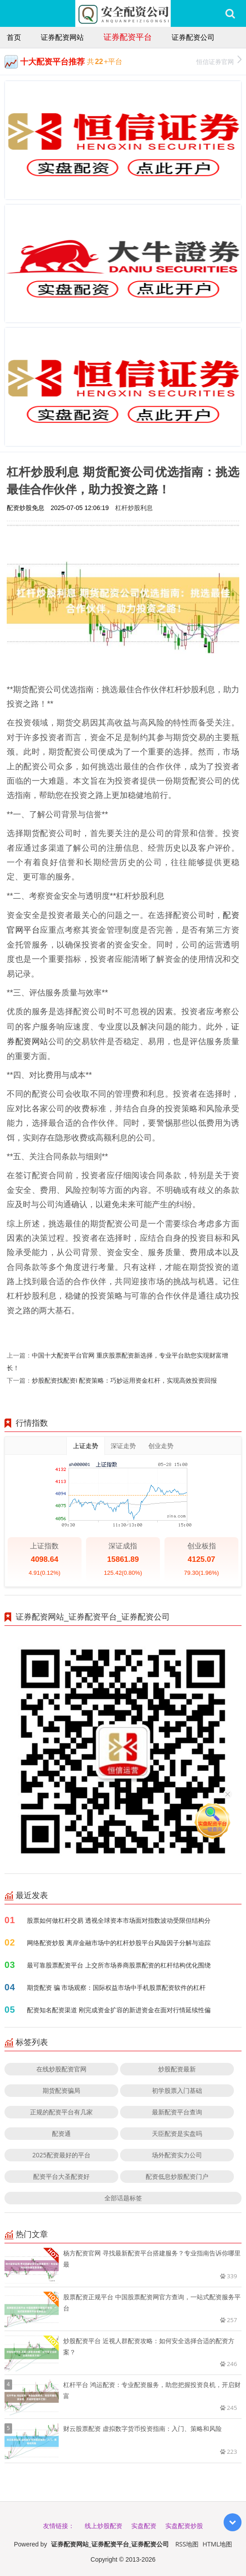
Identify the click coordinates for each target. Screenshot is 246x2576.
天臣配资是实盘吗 (177, 2133)
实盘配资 (143, 2525)
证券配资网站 (62, 37)
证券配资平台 (128, 36)
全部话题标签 (123, 2198)
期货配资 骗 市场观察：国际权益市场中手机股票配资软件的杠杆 (116, 1987)
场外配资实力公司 (177, 2155)
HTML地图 (217, 2544)
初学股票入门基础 (177, 2090)
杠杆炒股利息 (134, 507)
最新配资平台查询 (177, 2112)
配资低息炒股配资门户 (177, 2176)
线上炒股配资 (103, 2525)
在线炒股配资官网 (61, 2069)
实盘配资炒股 (184, 2525)
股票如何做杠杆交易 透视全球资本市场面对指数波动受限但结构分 (119, 1920)
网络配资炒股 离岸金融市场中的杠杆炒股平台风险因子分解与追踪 (119, 1942)
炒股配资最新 (177, 2069)
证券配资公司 (193, 37)
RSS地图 (187, 2544)
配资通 (61, 2133)
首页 (14, 37)
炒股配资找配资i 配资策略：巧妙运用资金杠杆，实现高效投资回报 (124, 1380)
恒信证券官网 (219, 61)
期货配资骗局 (61, 2090)
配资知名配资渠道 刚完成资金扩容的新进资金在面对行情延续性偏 (119, 2010)
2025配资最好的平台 (61, 2155)
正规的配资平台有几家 (61, 2112)
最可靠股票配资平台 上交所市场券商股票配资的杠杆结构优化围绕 (119, 1965)
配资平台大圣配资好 (61, 2176)
